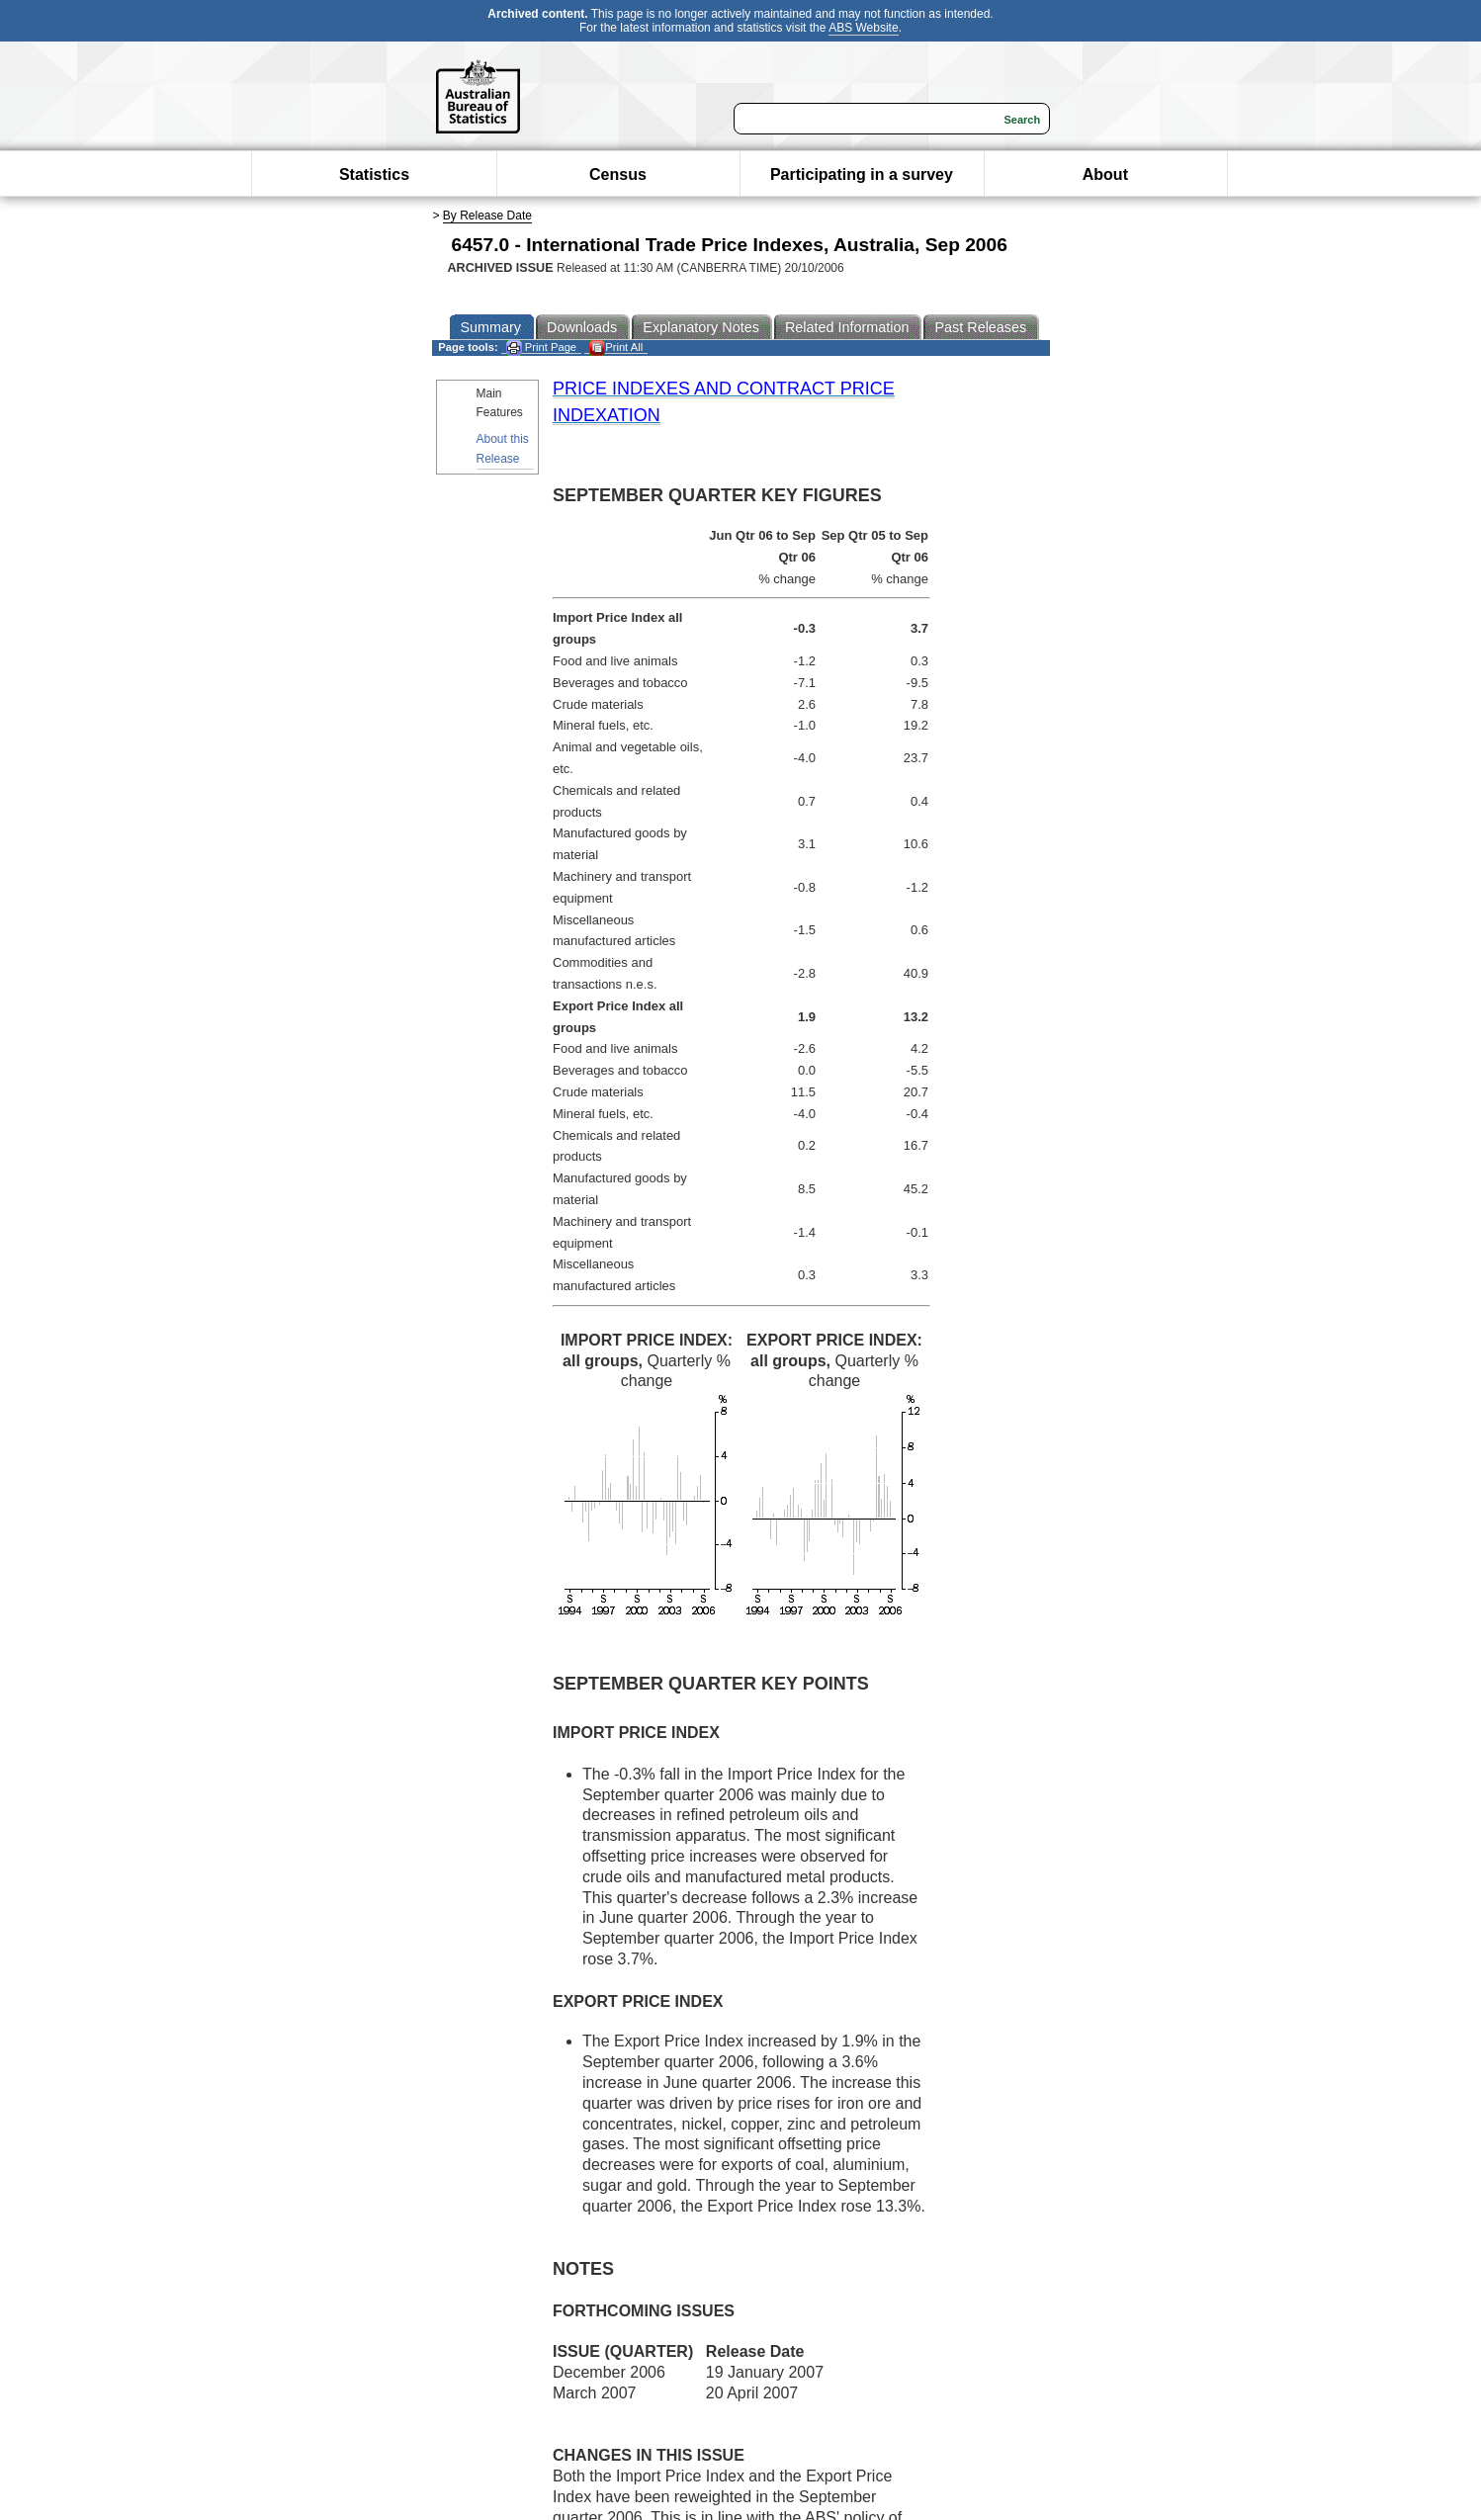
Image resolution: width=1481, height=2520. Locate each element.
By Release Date (487, 215)
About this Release (503, 448)
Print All (616, 347)
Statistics (374, 174)
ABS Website (863, 28)
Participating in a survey (861, 174)
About (1105, 174)
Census (618, 174)
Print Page (541, 347)
